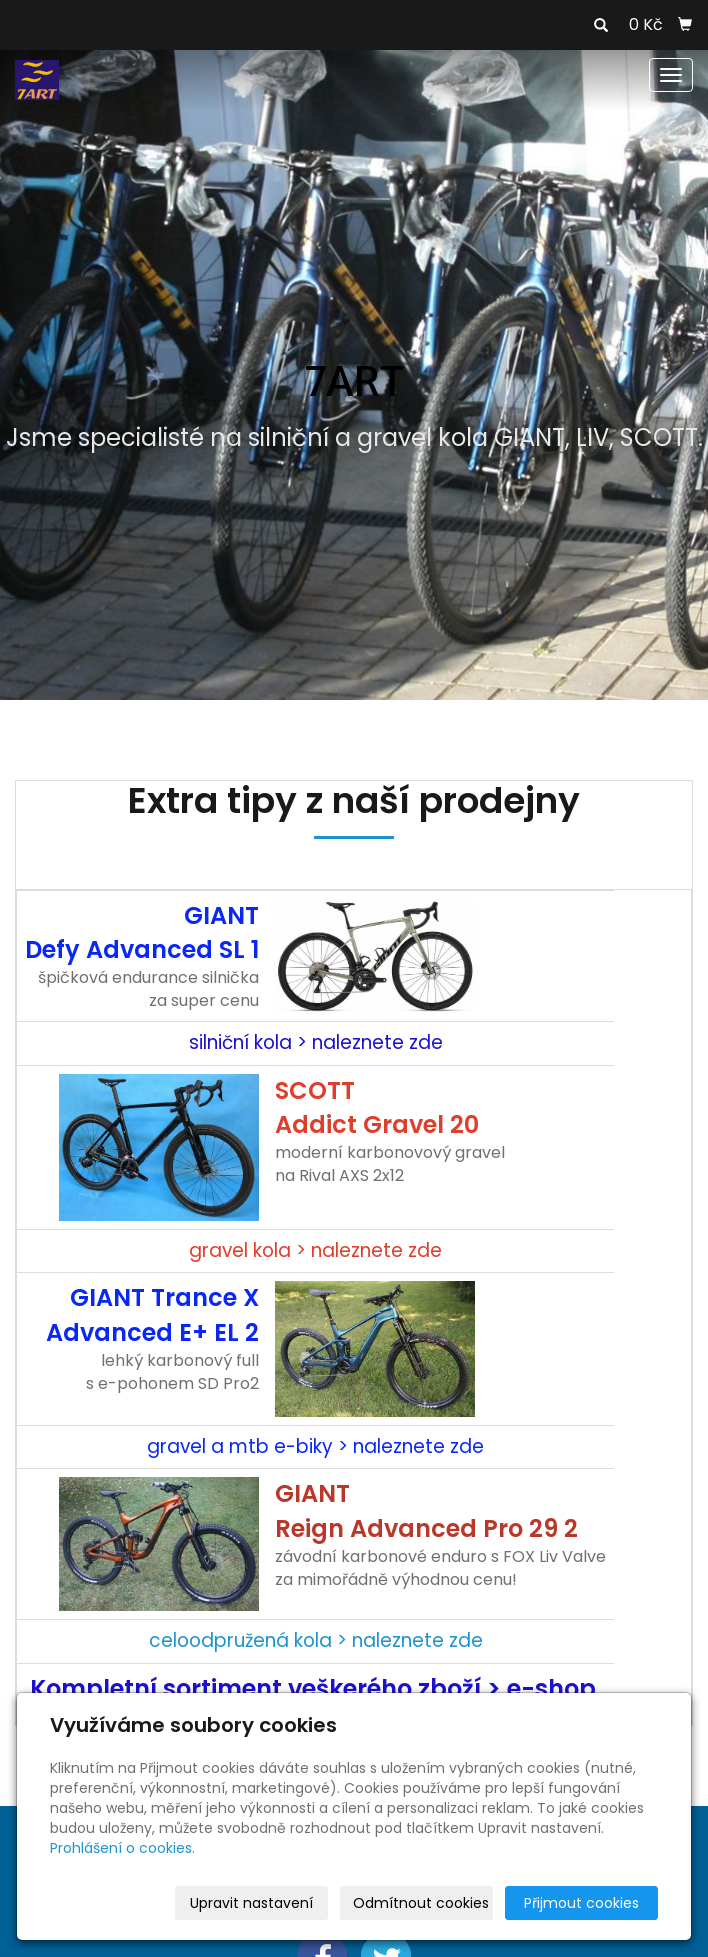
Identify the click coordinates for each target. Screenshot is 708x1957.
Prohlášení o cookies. (122, 1848)
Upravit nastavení (251, 1903)
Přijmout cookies (581, 1903)
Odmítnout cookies (421, 1903)
